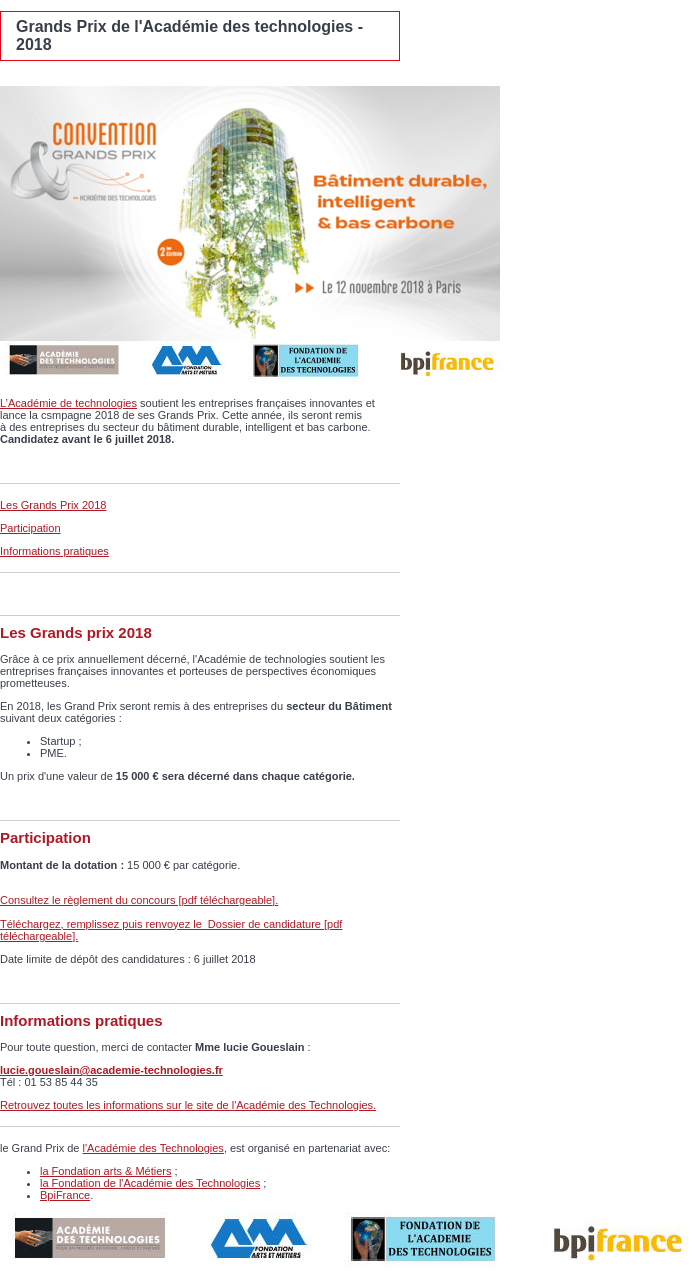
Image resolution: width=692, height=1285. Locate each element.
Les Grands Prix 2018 (53, 505)
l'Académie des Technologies (153, 1148)
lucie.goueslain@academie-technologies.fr (111, 1070)
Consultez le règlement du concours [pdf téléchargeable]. (139, 900)
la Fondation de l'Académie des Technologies (150, 1183)
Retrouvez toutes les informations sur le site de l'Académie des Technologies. (188, 1105)
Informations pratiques (54, 551)
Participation (30, 528)
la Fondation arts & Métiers (105, 1171)
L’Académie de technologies (68, 403)
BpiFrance (65, 1195)
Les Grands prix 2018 (76, 632)
